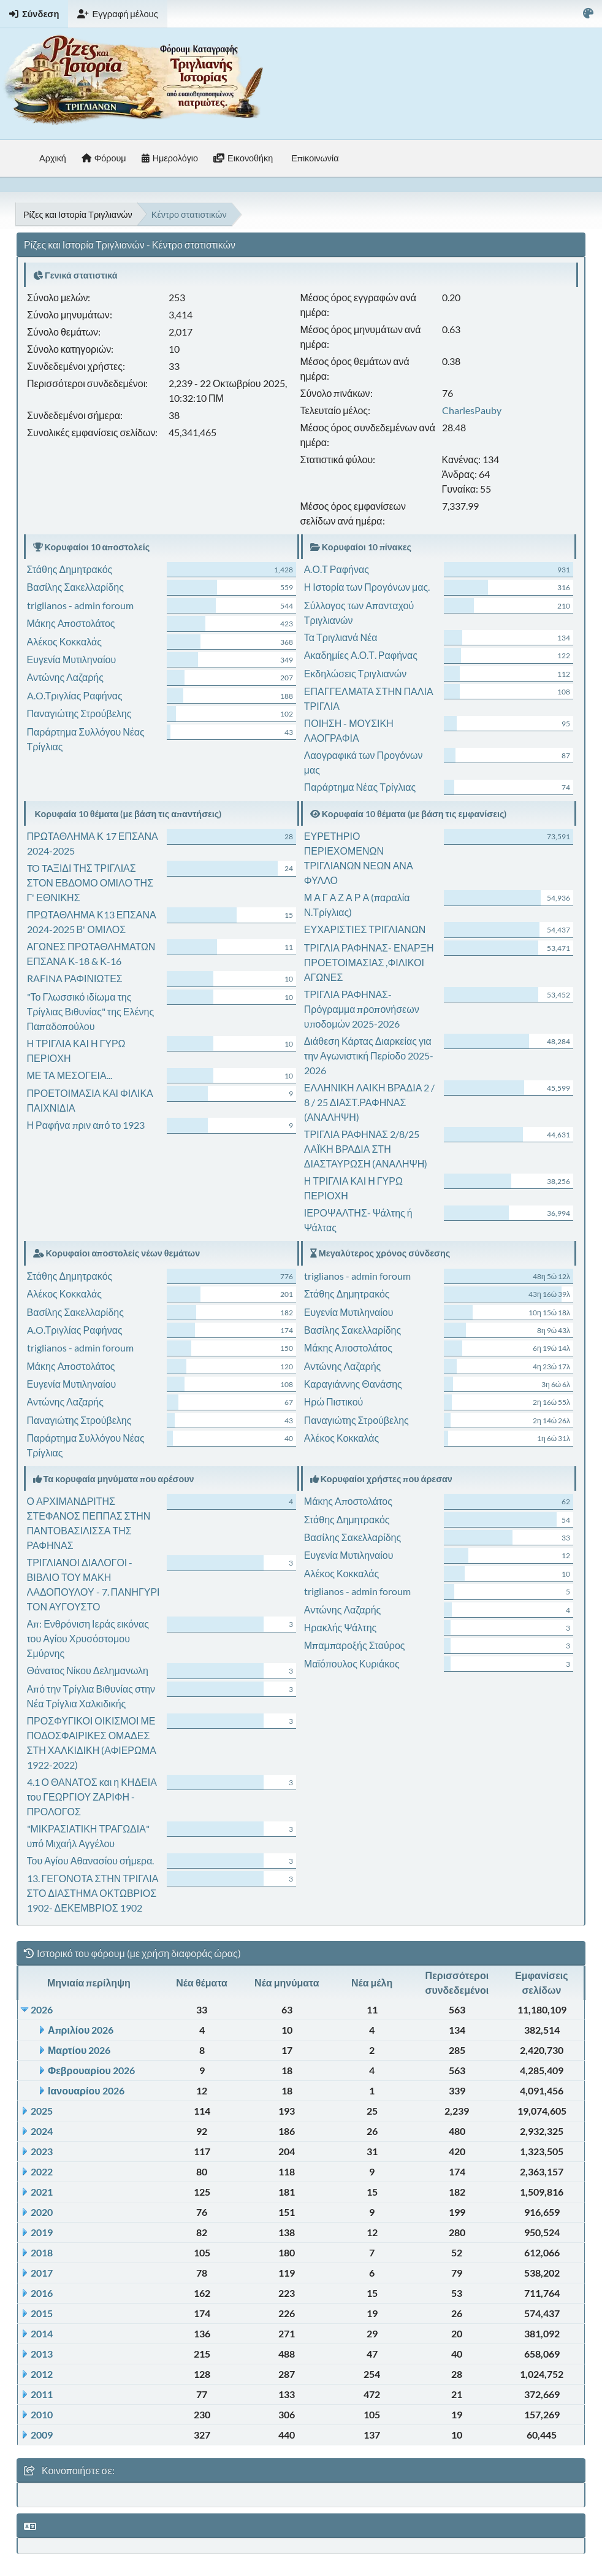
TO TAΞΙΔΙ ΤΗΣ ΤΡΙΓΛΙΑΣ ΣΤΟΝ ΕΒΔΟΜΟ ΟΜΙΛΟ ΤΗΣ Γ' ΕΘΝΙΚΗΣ (90, 882)
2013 (42, 2353)
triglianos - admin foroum (80, 605)
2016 (42, 2293)
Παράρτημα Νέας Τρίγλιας (360, 787)
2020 (42, 2212)
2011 (42, 2394)
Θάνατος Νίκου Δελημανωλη (87, 1670)
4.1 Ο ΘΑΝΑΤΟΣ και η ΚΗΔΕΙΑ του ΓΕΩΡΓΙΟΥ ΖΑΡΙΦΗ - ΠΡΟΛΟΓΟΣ (92, 1796)
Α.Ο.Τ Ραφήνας (336, 569)
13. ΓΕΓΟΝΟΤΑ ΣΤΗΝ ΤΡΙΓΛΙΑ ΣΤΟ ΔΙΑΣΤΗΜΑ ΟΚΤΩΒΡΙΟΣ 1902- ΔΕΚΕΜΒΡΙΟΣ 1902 (93, 1892)
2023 (42, 2151)
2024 (42, 2131)
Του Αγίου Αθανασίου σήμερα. (90, 1860)
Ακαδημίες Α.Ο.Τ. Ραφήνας (360, 655)
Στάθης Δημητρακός (70, 569)
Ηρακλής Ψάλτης (340, 1627)
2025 (42, 2111)
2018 (42, 2252)
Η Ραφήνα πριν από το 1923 (86, 1125)
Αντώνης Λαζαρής (65, 677)
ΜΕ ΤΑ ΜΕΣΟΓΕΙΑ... (69, 1075)
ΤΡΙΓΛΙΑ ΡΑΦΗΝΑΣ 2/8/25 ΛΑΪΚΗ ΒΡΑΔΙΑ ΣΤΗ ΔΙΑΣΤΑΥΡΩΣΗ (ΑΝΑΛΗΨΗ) (366, 1148)
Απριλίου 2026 (80, 2030)
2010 (42, 2414)
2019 (42, 2232)
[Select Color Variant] (588, 14)
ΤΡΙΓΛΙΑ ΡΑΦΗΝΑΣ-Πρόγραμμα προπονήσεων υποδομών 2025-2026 (361, 1008)
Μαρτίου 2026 (79, 2050)
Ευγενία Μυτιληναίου (71, 659)
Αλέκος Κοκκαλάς (64, 641)
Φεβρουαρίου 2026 (91, 2070)
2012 (42, 2374)
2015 (42, 2313)
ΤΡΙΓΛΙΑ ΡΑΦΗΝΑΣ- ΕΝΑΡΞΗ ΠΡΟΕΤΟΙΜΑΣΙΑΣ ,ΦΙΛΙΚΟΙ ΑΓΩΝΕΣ (369, 962)
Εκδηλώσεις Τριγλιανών (355, 673)
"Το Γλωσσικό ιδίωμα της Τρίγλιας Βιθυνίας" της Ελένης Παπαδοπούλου (90, 1011)
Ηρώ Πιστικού (333, 1401)
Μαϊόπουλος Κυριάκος (352, 1663)
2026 (42, 2009)
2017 (42, 2272)
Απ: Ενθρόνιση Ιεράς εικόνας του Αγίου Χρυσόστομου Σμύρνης (88, 1638)
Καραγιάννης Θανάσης (353, 1384)
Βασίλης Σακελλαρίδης (75, 587)
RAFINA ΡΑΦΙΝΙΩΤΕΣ (75, 978)
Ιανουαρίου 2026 (86, 2090)
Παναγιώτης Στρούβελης (79, 713)
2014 (42, 2333)
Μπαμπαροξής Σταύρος (354, 1645)
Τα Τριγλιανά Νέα (341, 637)
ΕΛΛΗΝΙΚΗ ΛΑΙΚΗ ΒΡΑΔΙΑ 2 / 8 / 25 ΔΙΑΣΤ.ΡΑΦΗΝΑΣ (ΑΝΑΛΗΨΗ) (369, 1102)
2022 (42, 2171)
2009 (42, 2434)
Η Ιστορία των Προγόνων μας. (367, 587)
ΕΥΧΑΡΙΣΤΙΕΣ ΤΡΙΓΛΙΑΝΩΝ (365, 929)
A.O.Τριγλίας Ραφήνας (75, 695)
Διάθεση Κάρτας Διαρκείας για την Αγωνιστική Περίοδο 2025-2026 (368, 1055)
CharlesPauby (471, 410)
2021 (42, 2191)
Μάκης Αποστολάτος (71, 623)
